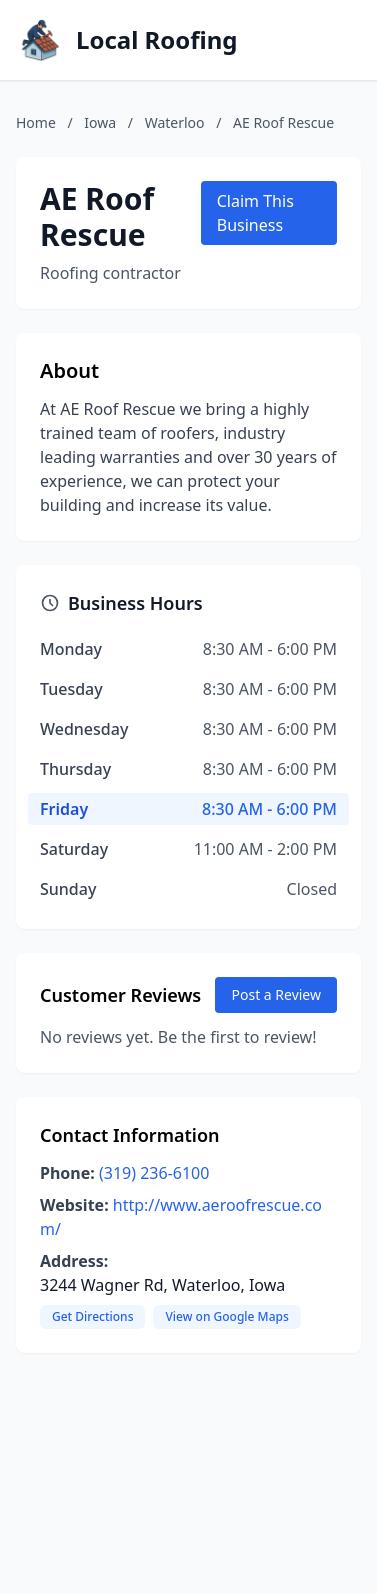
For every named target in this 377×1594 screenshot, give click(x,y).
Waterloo (175, 122)
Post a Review (276, 994)
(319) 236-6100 (154, 1173)
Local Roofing (157, 40)
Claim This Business (255, 213)
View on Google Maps (226, 1316)
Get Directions (92, 1316)
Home (36, 122)
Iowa (100, 122)
